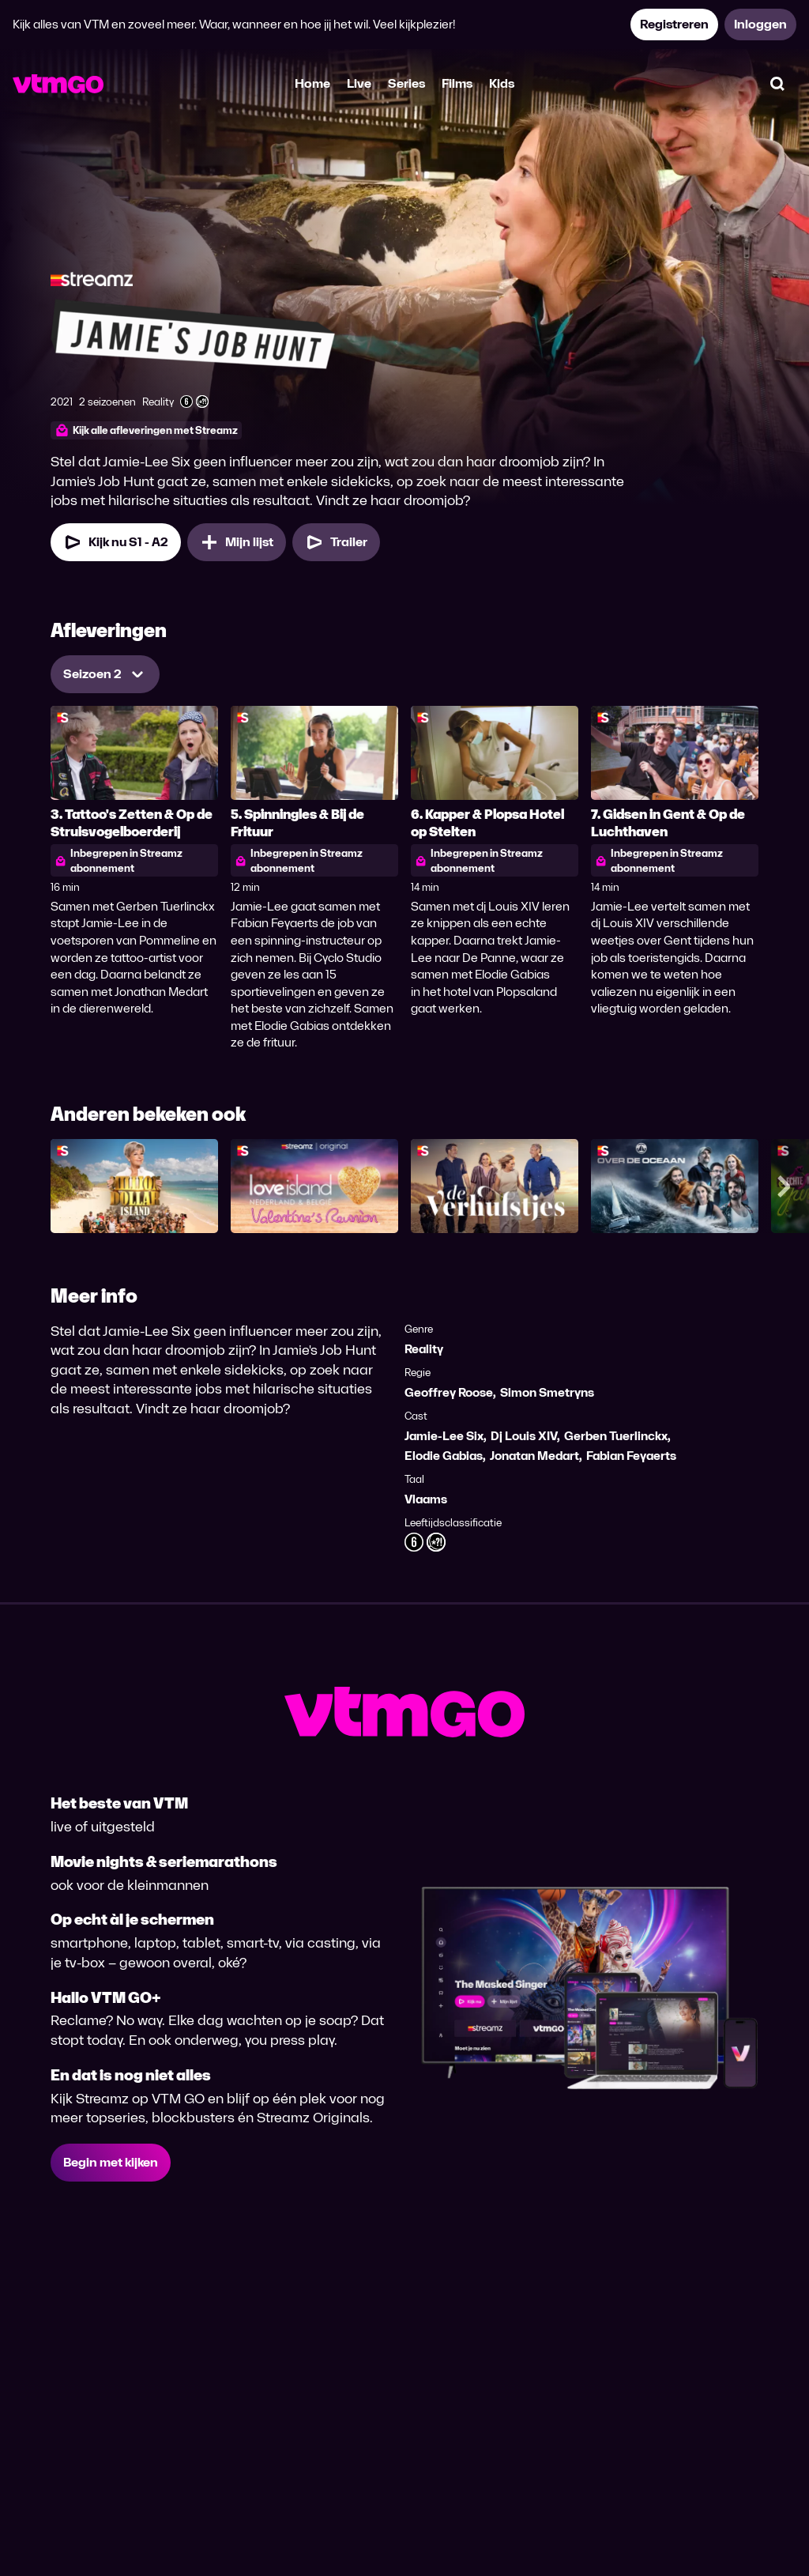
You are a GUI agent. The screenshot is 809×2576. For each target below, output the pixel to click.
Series (406, 83)
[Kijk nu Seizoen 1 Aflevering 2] (116, 542)
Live (359, 83)
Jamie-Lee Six (444, 1435)
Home (312, 83)
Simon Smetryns (547, 1392)
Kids (501, 83)
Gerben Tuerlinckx (616, 1435)
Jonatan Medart (534, 1455)
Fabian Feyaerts (631, 1455)
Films (457, 83)
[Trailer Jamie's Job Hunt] (336, 542)
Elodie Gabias (443, 1455)
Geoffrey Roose (448, 1392)
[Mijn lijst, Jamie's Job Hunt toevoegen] (236, 542)
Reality (423, 1348)
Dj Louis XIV (524, 1435)
